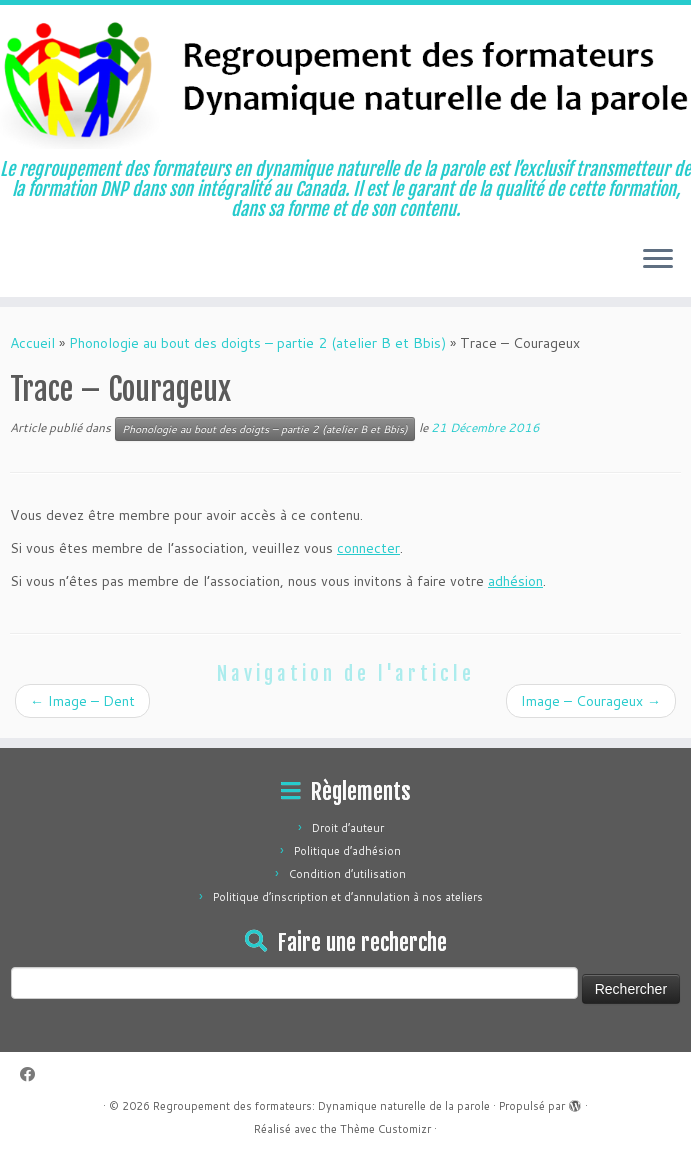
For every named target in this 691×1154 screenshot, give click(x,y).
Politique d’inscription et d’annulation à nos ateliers (348, 897)
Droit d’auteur (348, 828)
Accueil (32, 343)
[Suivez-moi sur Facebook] (34, 1074)
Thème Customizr (385, 1129)
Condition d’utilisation (347, 874)
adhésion (515, 581)
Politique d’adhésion (347, 851)
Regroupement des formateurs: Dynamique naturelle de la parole (321, 1106)
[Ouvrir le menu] (658, 261)
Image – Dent (82, 701)
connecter (368, 548)
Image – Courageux (591, 701)
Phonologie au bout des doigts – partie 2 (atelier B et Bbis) (257, 343)
